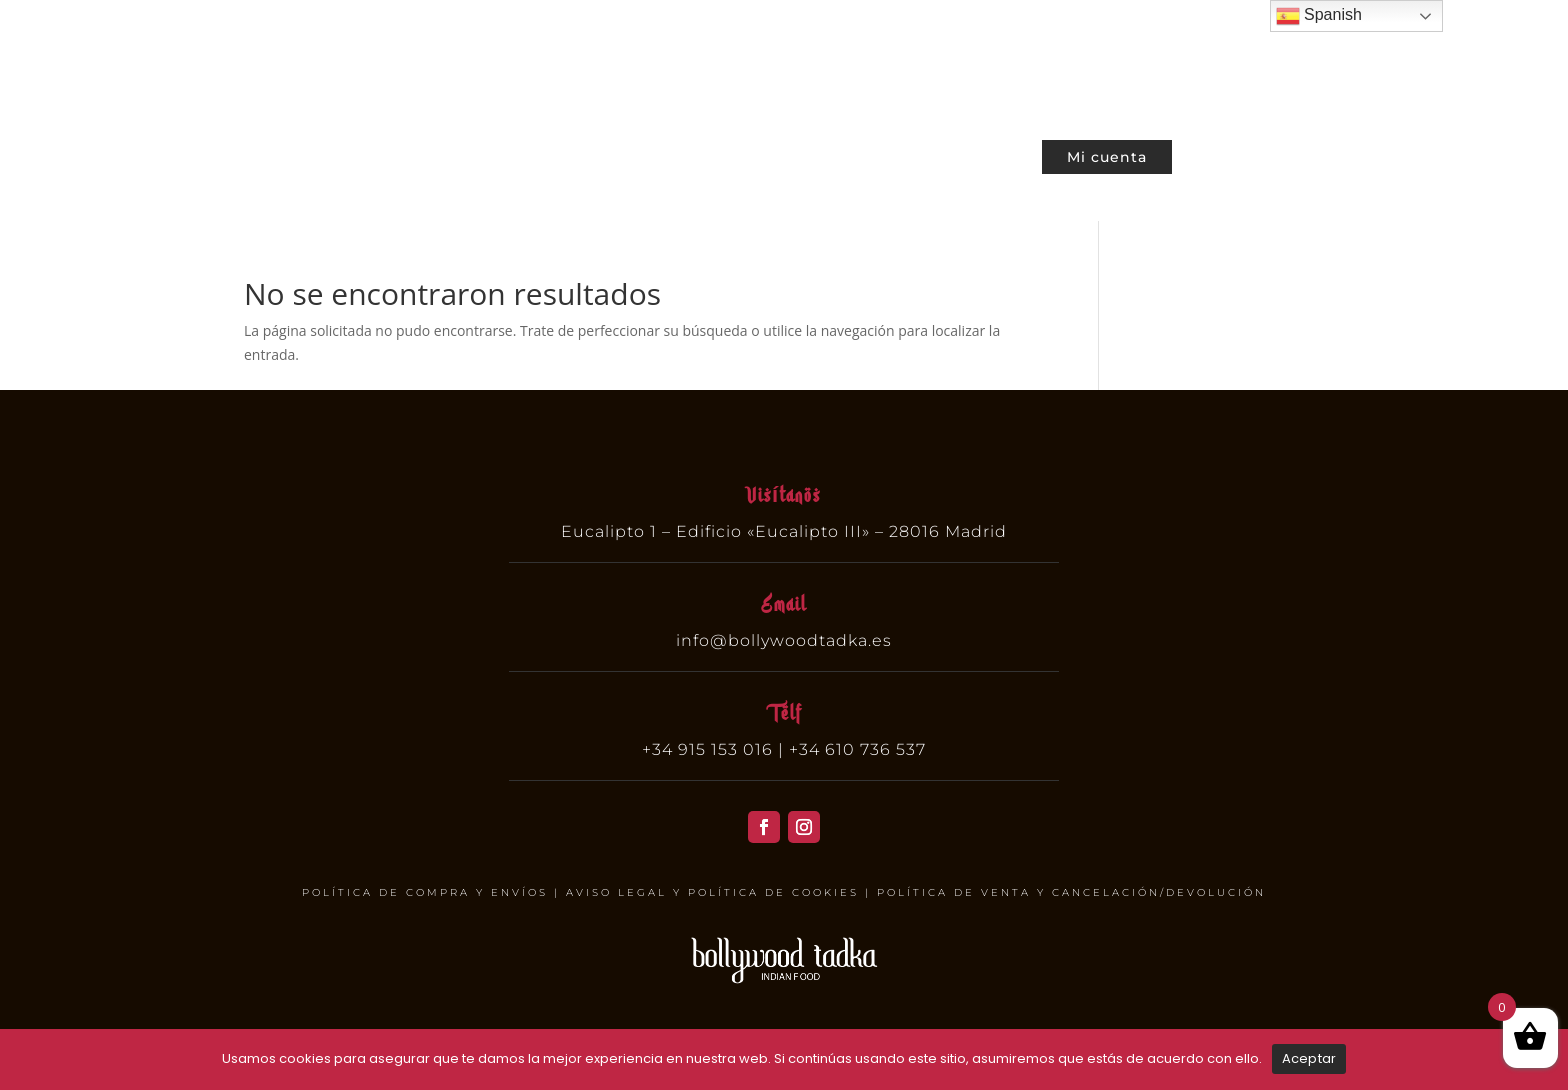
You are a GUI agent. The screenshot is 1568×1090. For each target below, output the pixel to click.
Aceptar (1309, 1058)
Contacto (983, 154)
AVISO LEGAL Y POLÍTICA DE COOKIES (712, 892)
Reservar (595, 154)
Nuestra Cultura (861, 154)
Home (421, 154)
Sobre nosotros (715, 154)
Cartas (492, 154)
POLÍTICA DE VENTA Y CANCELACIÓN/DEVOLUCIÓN (1071, 892)
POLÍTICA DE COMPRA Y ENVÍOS (425, 892)
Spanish (1319, 16)
